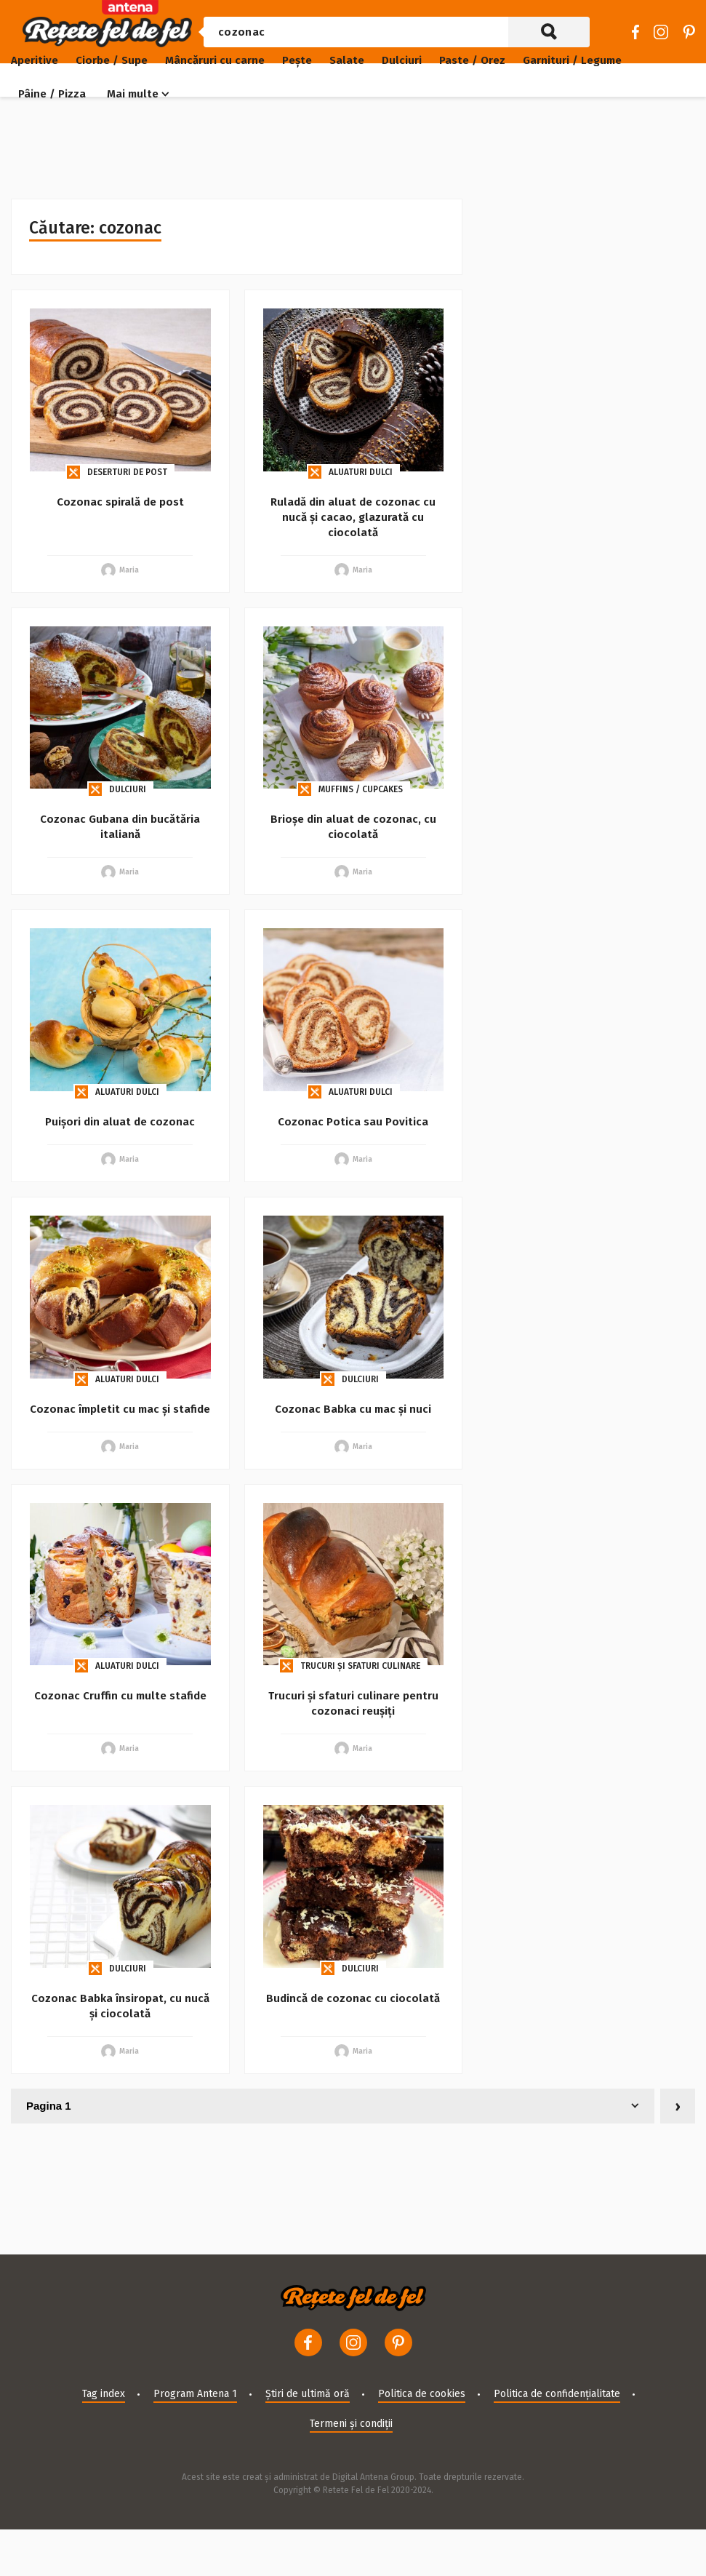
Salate (346, 60)
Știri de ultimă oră (307, 2394)
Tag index (103, 2394)
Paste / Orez (472, 60)
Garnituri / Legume (572, 60)
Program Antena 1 (195, 2394)
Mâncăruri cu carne (215, 60)
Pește (297, 60)
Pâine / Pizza (52, 93)
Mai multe (133, 93)
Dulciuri (402, 60)
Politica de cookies (421, 2394)
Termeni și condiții (351, 2423)
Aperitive (34, 60)
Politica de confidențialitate (557, 2394)
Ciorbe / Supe (112, 60)
